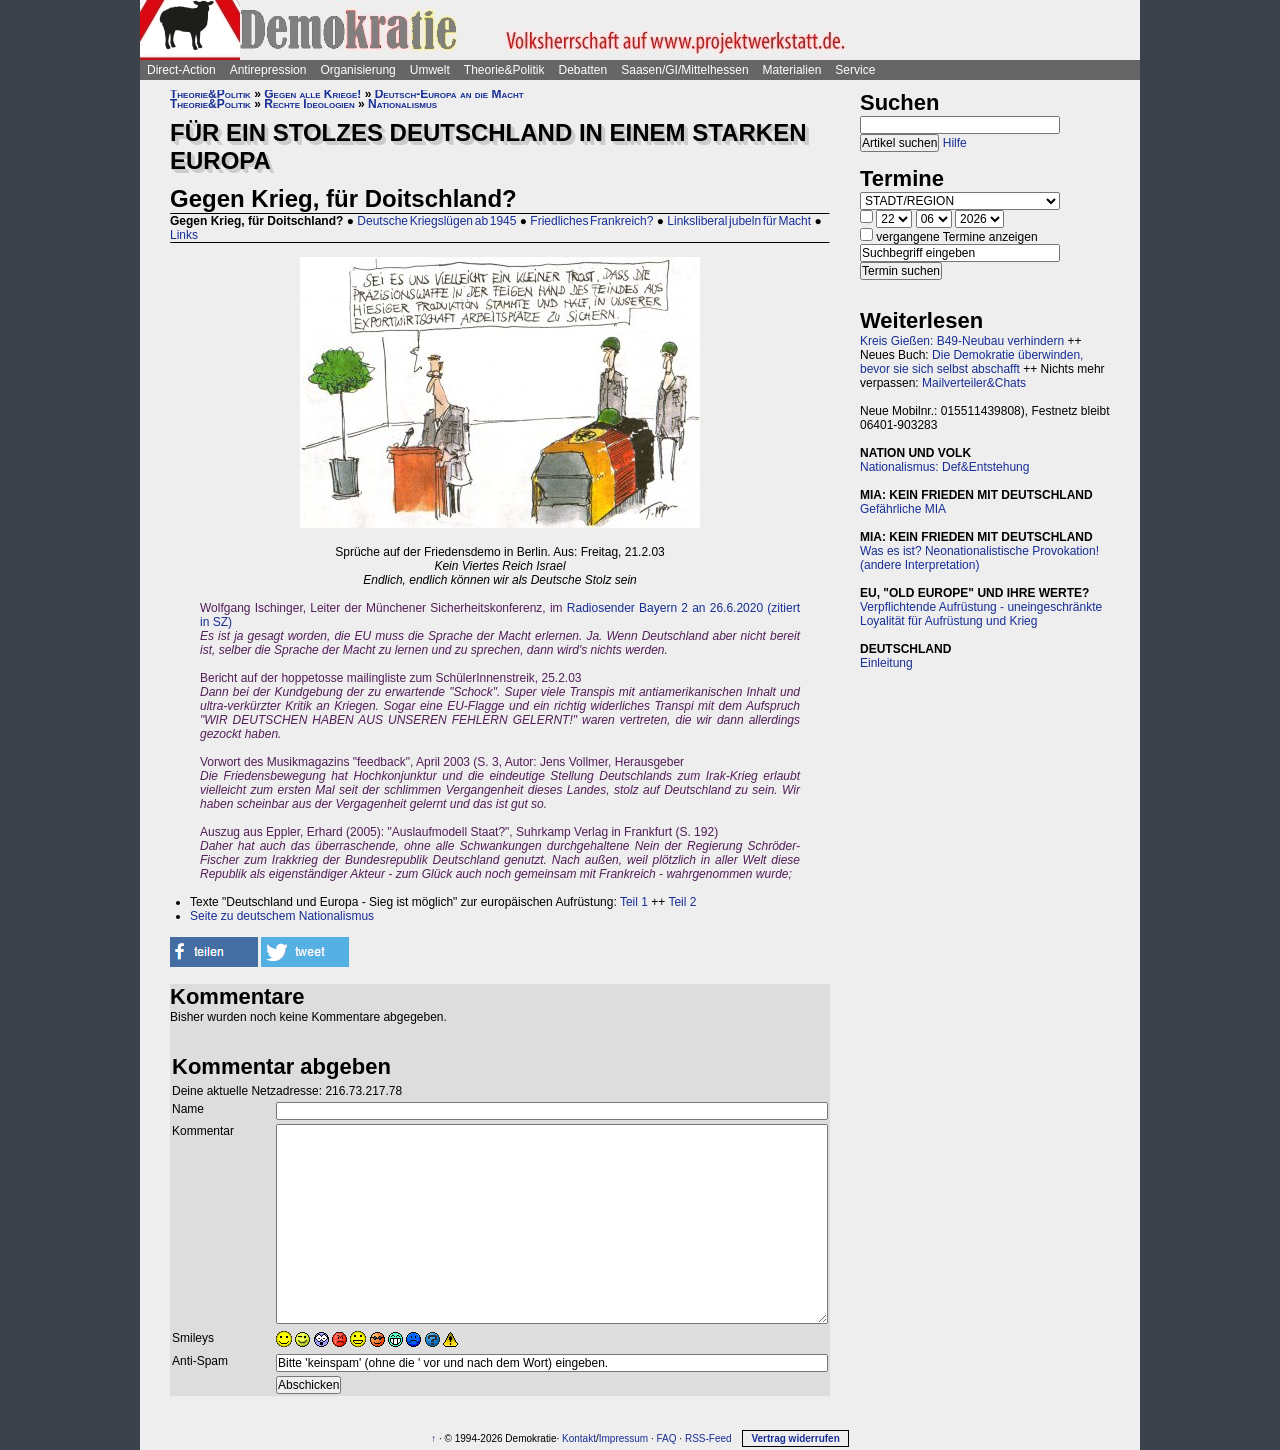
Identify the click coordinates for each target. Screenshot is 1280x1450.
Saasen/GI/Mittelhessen (684, 70)
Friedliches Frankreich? (591, 221)
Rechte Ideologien (309, 104)
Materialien (792, 70)
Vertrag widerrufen (795, 1438)
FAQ (667, 1438)
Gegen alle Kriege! (312, 94)
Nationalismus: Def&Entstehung (944, 467)
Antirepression (268, 70)
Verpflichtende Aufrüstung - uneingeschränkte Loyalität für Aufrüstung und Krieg (981, 614)
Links (184, 235)
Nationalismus (402, 104)
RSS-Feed (708, 1438)
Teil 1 (634, 902)
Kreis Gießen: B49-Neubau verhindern (962, 341)
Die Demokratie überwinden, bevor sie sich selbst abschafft (971, 362)
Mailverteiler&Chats (974, 383)
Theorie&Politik (504, 70)
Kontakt (579, 1438)
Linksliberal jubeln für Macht (739, 221)
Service (855, 70)
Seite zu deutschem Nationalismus (282, 916)
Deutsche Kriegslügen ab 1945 (436, 221)
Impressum (623, 1438)
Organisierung (357, 70)
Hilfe (955, 143)
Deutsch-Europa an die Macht (449, 94)
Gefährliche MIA (903, 509)
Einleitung (886, 663)
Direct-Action (181, 70)
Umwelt (430, 70)
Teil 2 (682, 902)
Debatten (583, 70)
